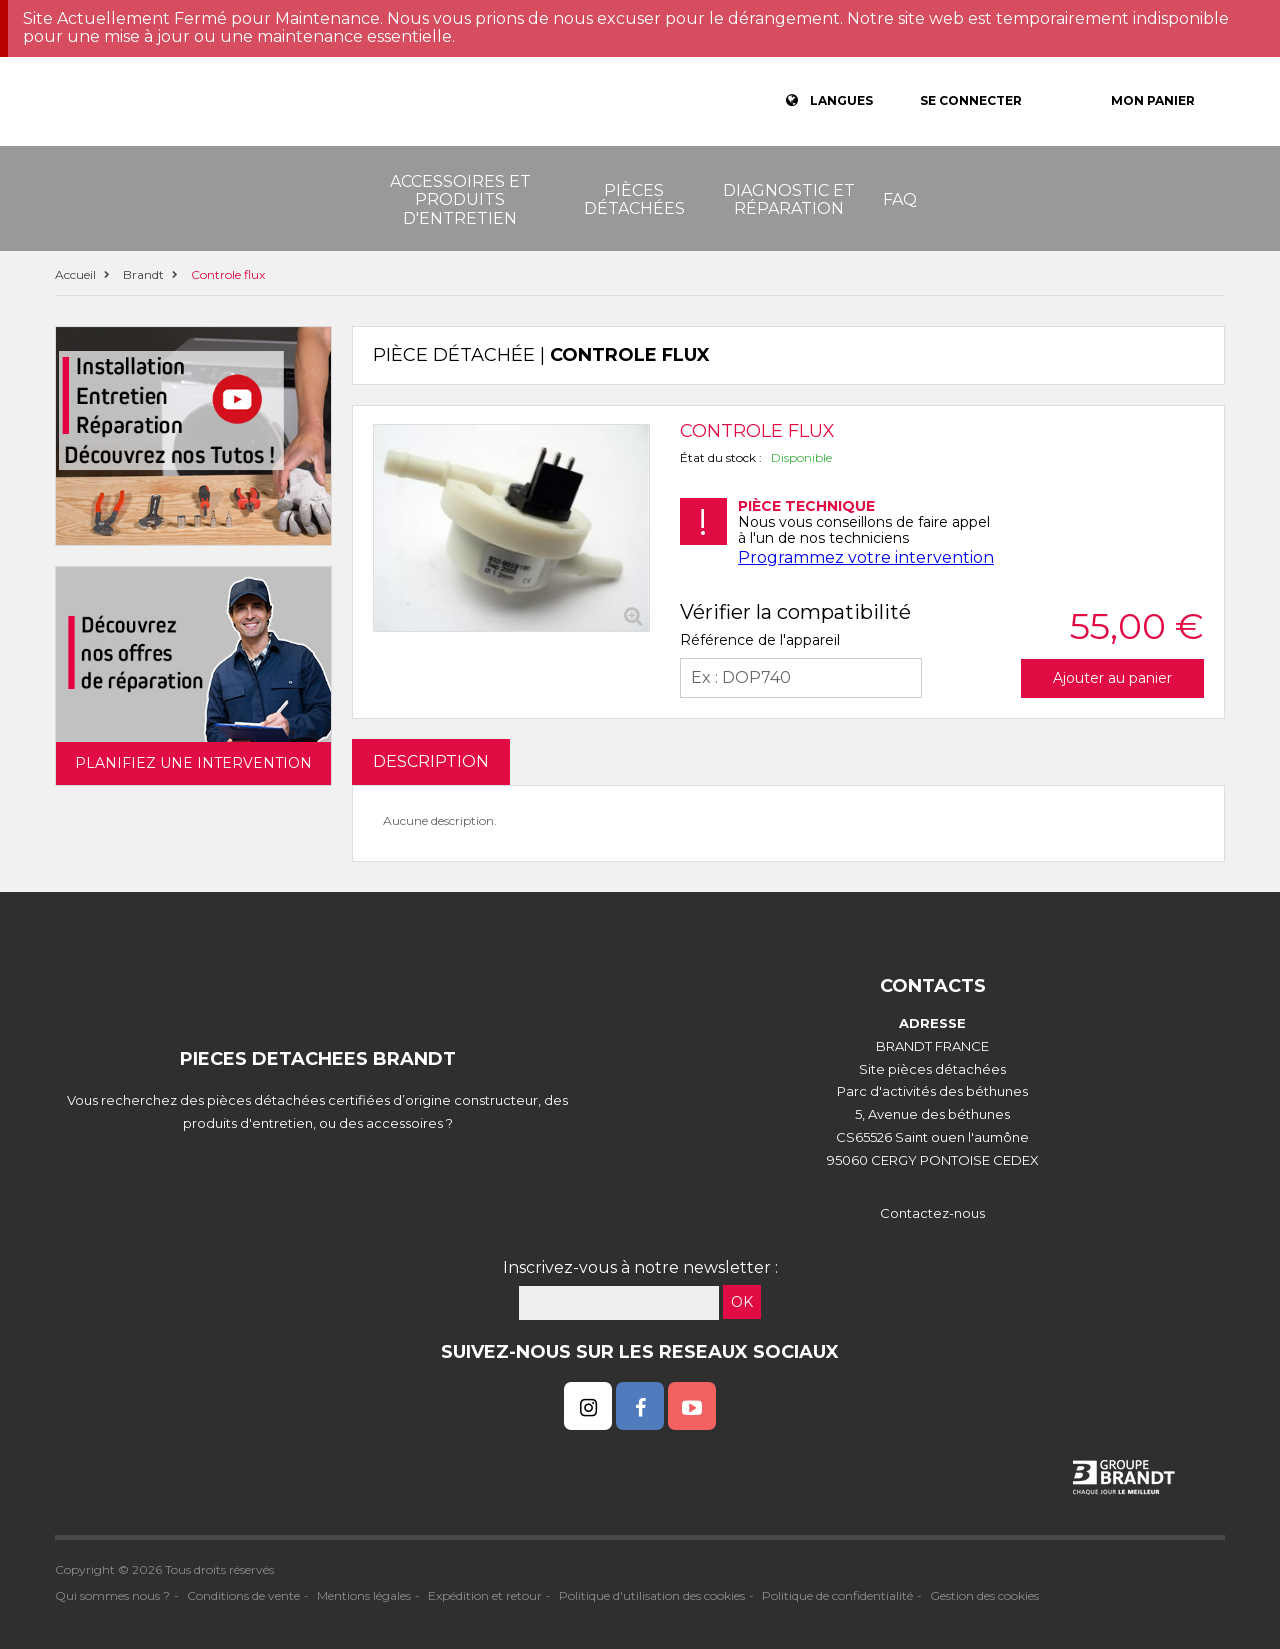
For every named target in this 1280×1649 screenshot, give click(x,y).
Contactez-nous (932, 1213)
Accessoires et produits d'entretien (460, 200)
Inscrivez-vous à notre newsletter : (640, 1267)
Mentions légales (364, 1595)
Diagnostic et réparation (789, 199)
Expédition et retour (485, 1595)
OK (742, 1302)
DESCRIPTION (431, 761)
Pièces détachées (634, 199)
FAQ (900, 199)
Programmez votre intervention (866, 557)
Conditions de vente (243, 1595)
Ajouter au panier (1112, 678)
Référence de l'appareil (760, 640)
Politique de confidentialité (837, 1595)
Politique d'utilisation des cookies (652, 1595)
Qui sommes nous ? (112, 1595)
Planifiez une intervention (193, 763)
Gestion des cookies (984, 1595)
